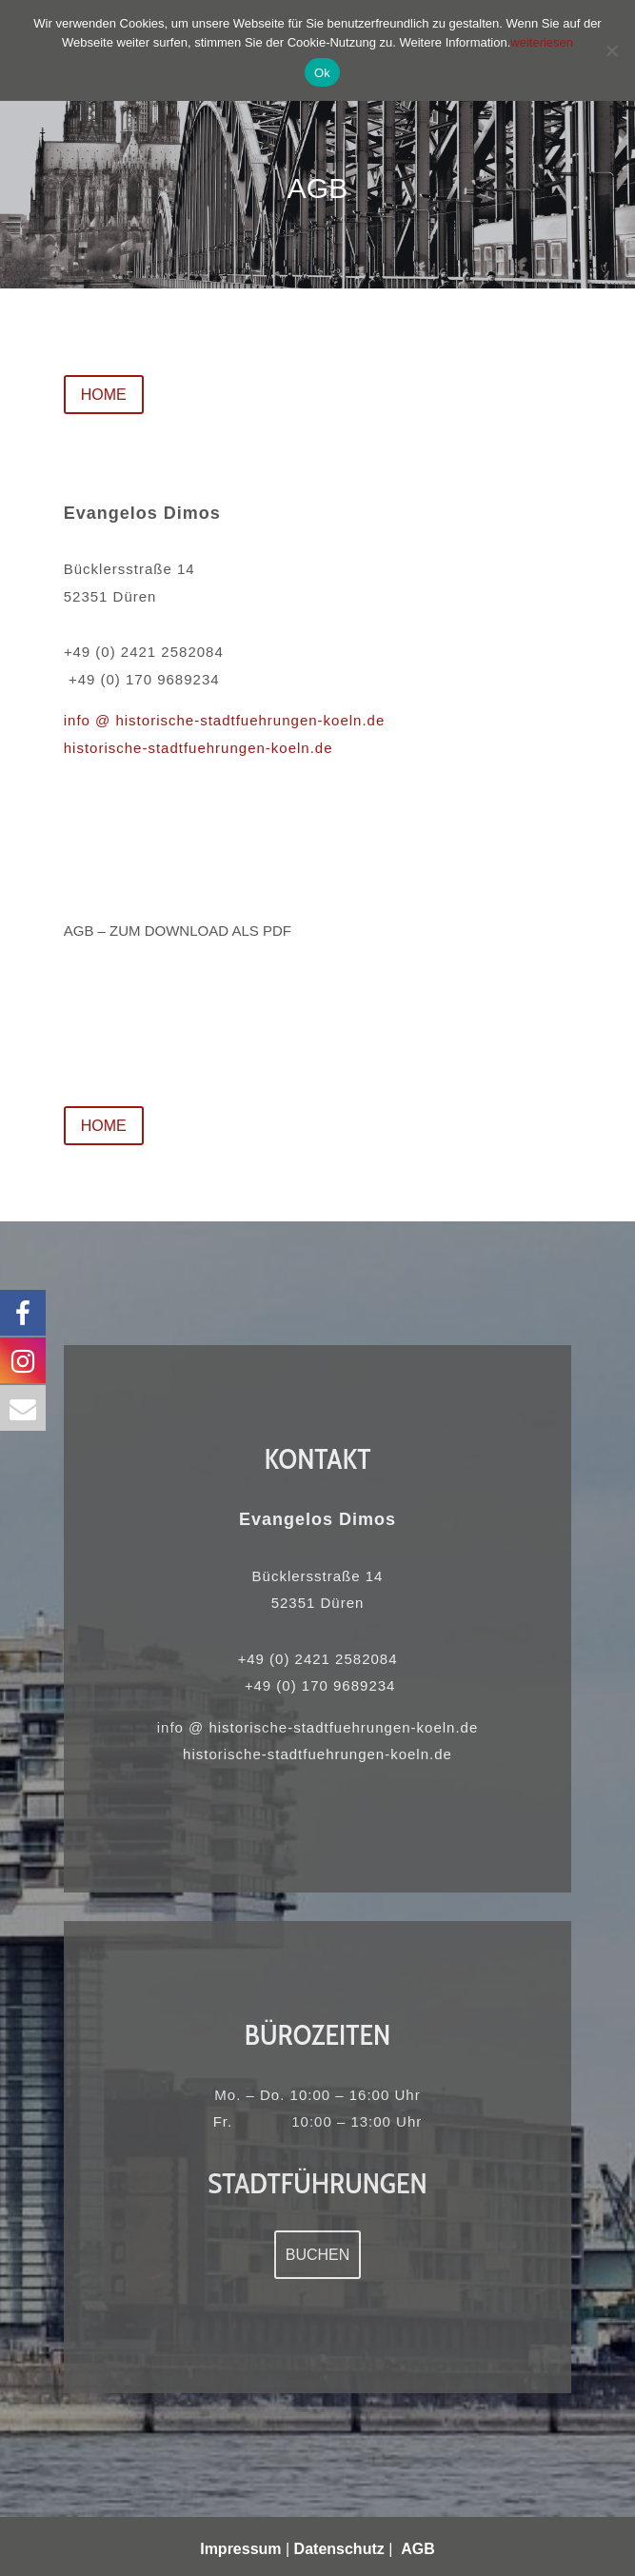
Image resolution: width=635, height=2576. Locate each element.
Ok (322, 73)
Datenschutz (339, 2549)
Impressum (240, 2549)
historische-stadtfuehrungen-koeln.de (198, 748)
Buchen (318, 2255)
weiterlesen (541, 42)
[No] (611, 50)
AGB (418, 2549)
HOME (104, 394)
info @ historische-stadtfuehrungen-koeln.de (225, 720)
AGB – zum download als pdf (177, 930)
